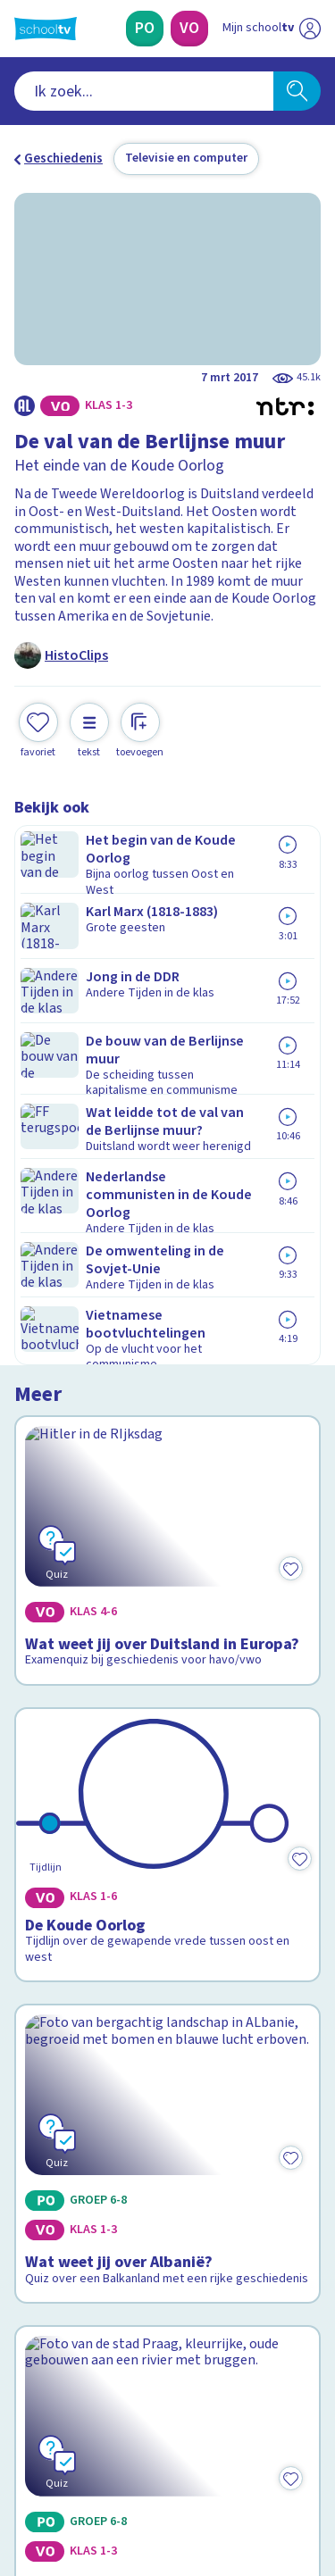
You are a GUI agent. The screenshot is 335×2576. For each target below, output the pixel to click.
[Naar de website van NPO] (310, 28)
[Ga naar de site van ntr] (253, 2492)
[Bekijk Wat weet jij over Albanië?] (167, 1457)
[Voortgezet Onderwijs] (189, 28)
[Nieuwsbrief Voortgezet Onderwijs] (168, 2329)
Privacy (41, 2147)
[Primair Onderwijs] (144, 28)
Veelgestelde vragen (86, 2099)
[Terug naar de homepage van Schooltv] (45, 28)
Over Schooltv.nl (74, 2124)
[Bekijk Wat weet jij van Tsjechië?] (167, 1701)
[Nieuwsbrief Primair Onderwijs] (168, 2279)
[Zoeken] (297, 91)
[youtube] (141, 2454)
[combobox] (143, 91)
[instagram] (62, 2454)
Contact (43, 2075)
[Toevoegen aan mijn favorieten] (38, 728)
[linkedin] (101, 2454)
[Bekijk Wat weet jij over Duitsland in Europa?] (167, 968)
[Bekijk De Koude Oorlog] (167, 1219)
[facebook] (23, 2454)
